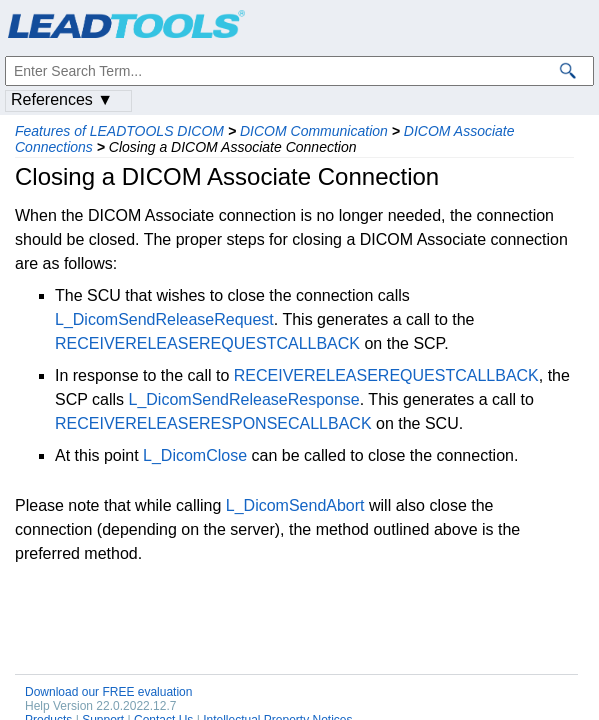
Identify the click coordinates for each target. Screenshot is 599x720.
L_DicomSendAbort (295, 505)
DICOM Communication (314, 131)
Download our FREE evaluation (108, 692)
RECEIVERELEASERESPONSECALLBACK (213, 423)
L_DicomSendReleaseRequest (164, 319)
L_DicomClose (195, 455)
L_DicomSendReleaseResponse (244, 399)
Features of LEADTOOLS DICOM (119, 131)
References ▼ (62, 99)
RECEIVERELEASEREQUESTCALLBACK (207, 343)
